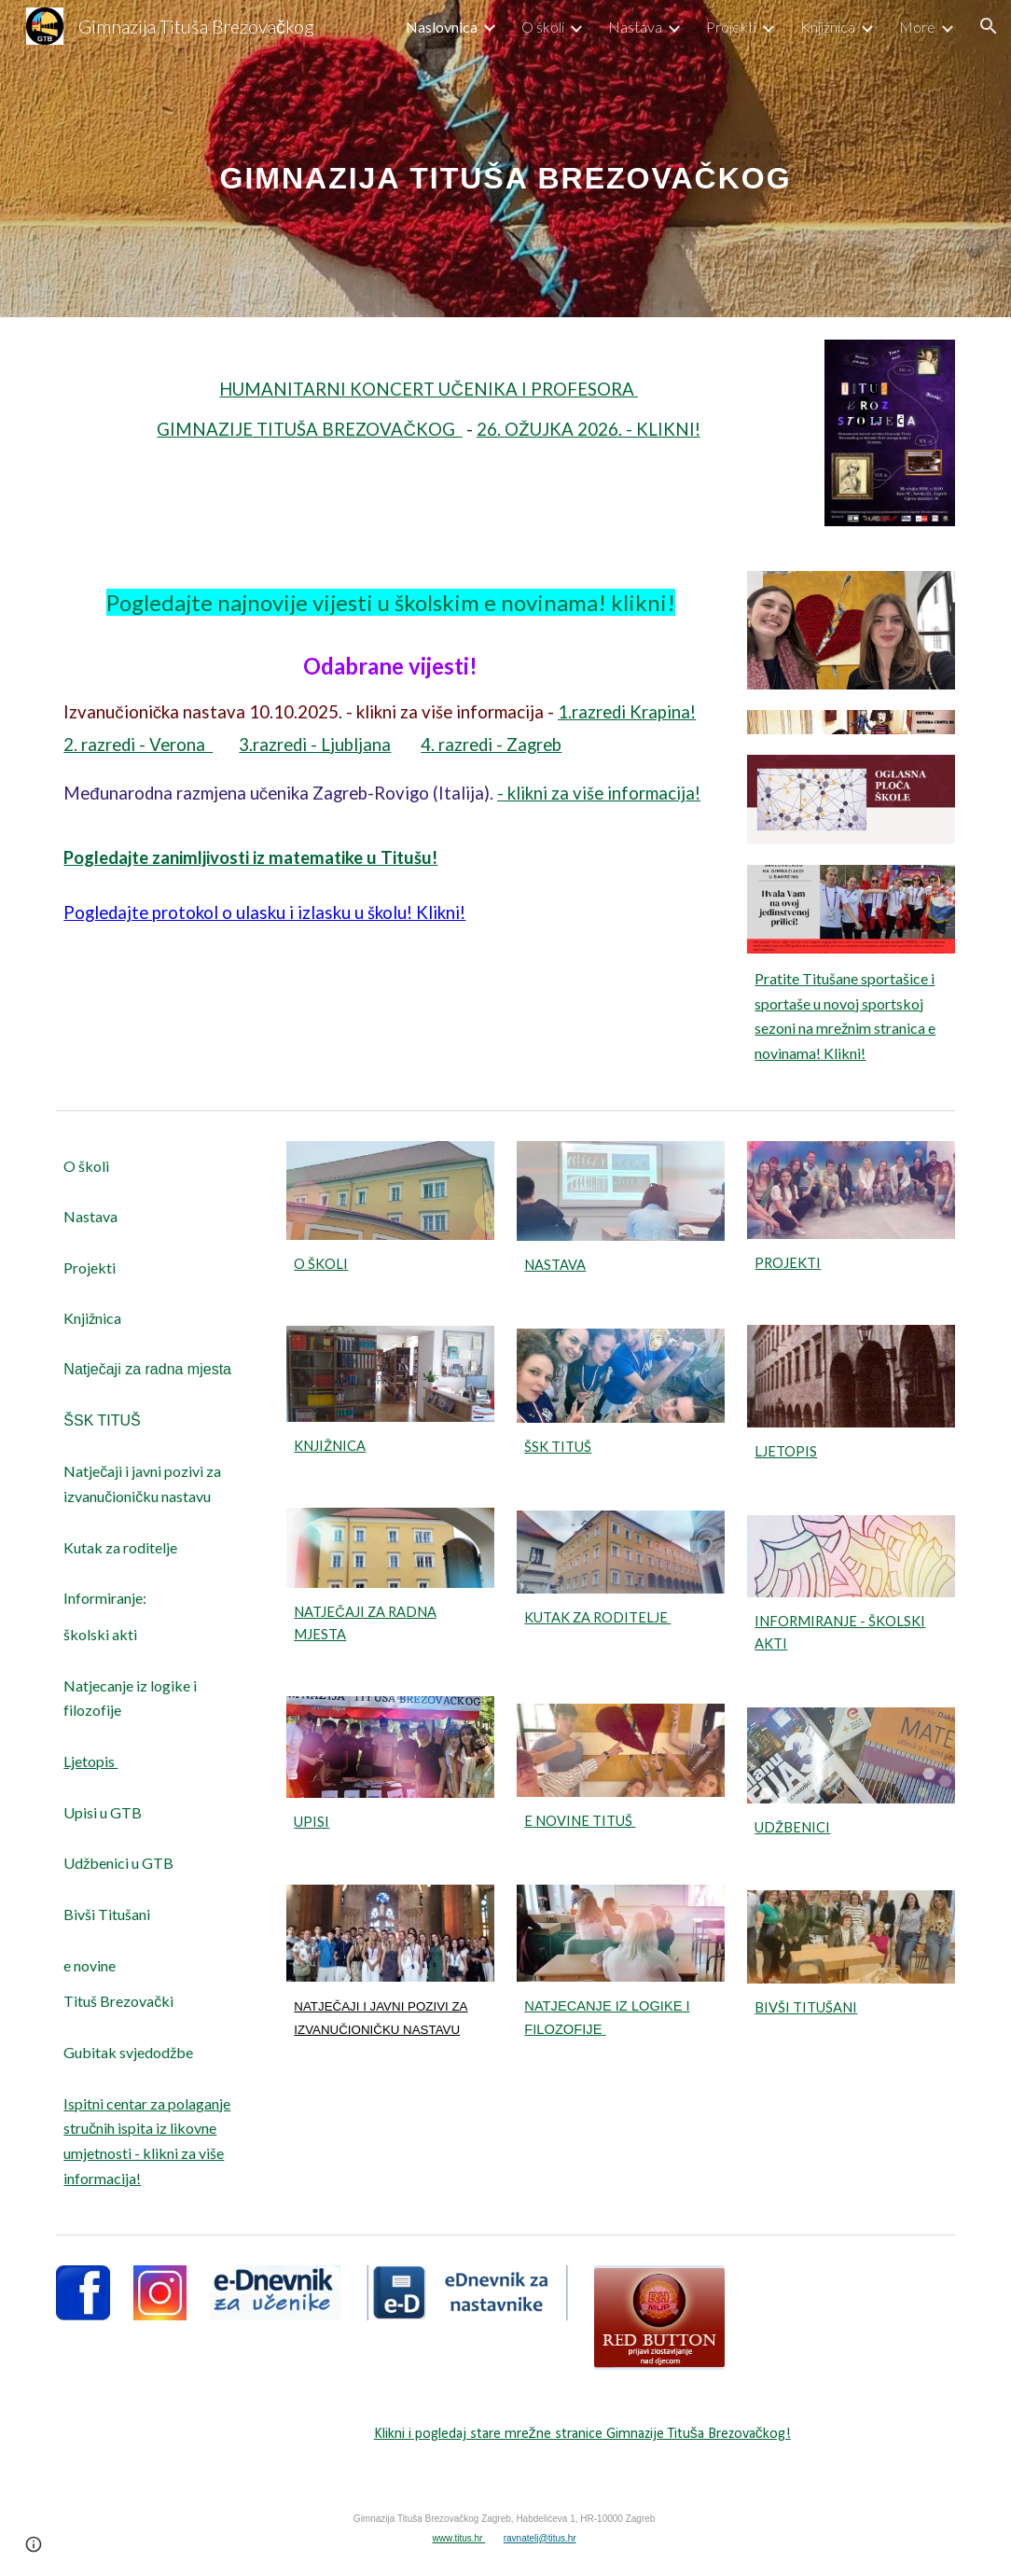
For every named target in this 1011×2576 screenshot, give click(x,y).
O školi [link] (542, 26)
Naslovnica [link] (442, 26)
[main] (505, 158)
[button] (988, 26)
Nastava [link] (635, 26)
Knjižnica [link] (827, 26)
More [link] (917, 26)
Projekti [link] (731, 26)
